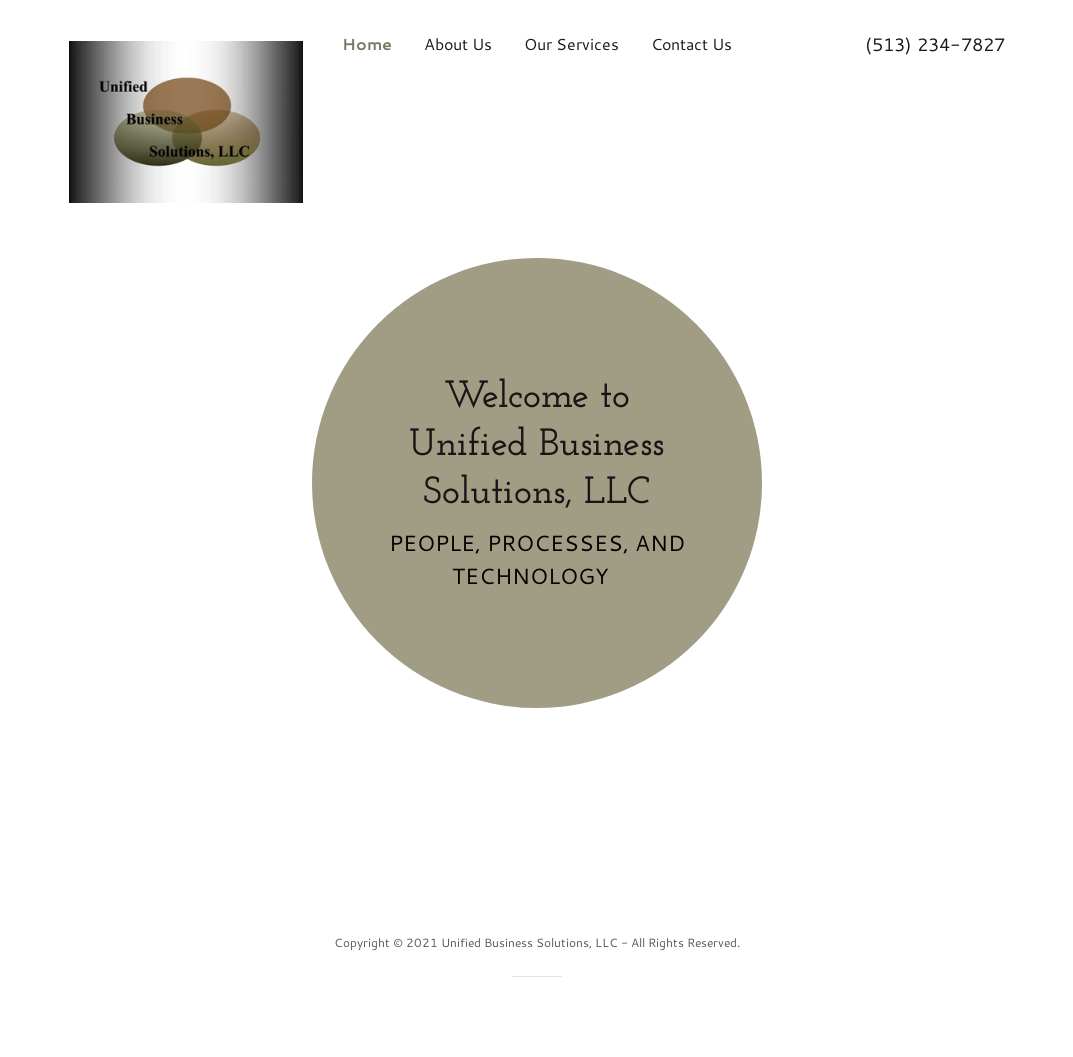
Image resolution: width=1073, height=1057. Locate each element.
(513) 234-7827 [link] (935, 44)
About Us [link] (458, 43)
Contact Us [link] (691, 43)
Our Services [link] (571, 43)
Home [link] (367, 43)
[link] (186, 38)
